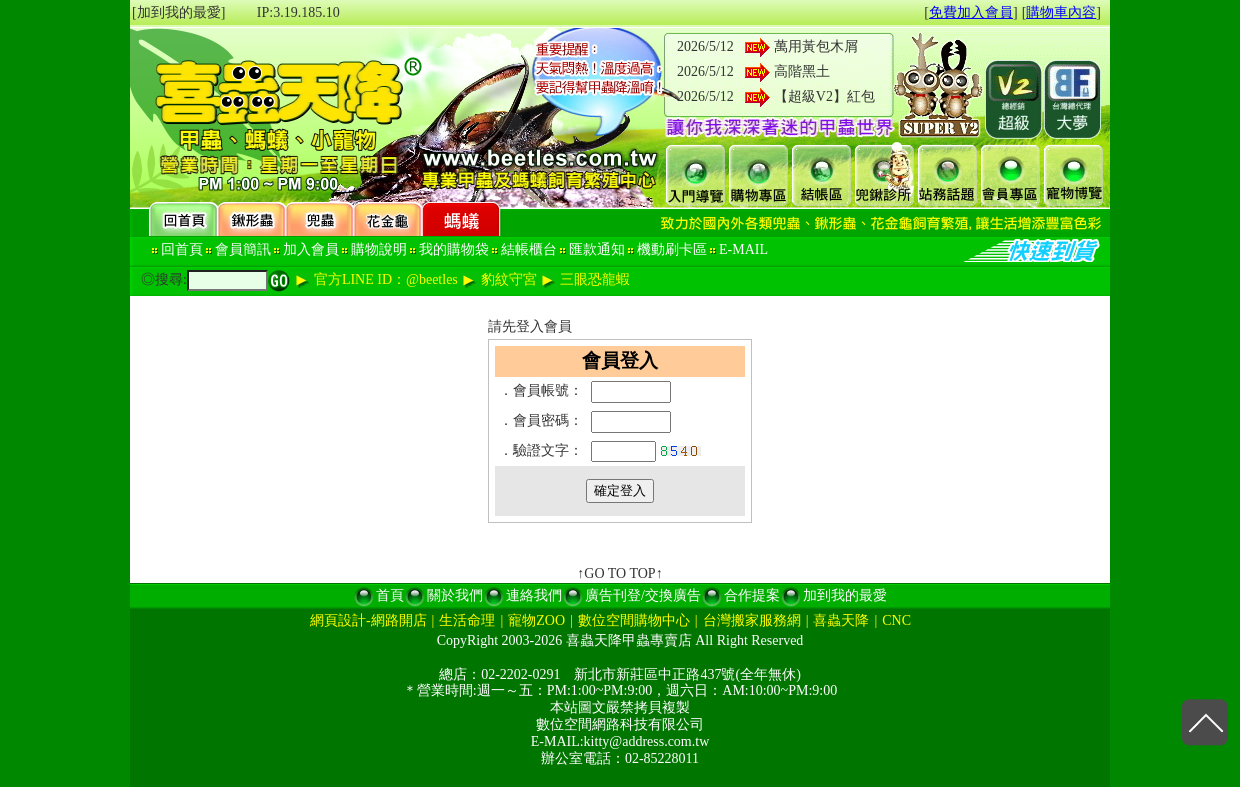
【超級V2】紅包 (824, 96)
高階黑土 (802, 71)
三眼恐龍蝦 (595, 279)
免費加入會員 (971, 12)
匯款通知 (597, 249)
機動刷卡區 (672, 249)
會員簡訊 (243, 249)
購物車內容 (1061, 12)
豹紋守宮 (509, 279)
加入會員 (311, 249)
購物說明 (379, 249)
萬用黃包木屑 (816, 46)
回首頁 (182, 249)
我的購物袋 (454, 249)
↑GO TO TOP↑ (619, 573)
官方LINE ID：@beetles (386, 279)
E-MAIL (743, 249)
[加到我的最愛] (178, 12)
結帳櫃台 (529, 249)
